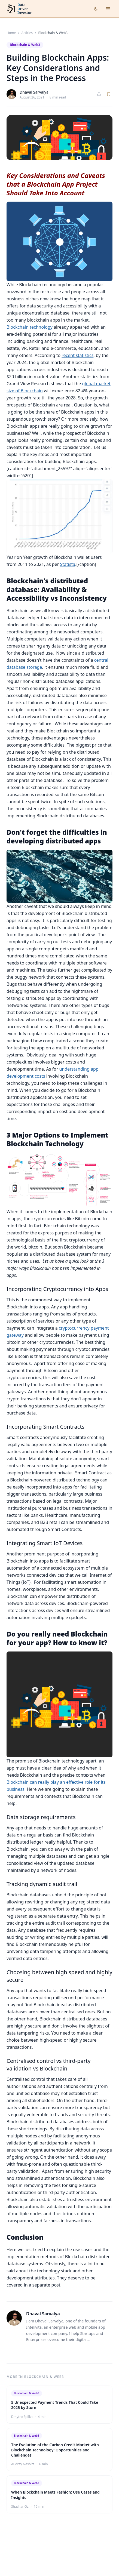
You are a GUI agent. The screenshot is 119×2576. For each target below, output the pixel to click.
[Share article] (99, 94)
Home (11, 33)
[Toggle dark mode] (95, 9)
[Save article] (108, 94)
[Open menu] (107, 8)
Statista (67, 564)
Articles (27, 33)
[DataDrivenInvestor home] (19, 9)
